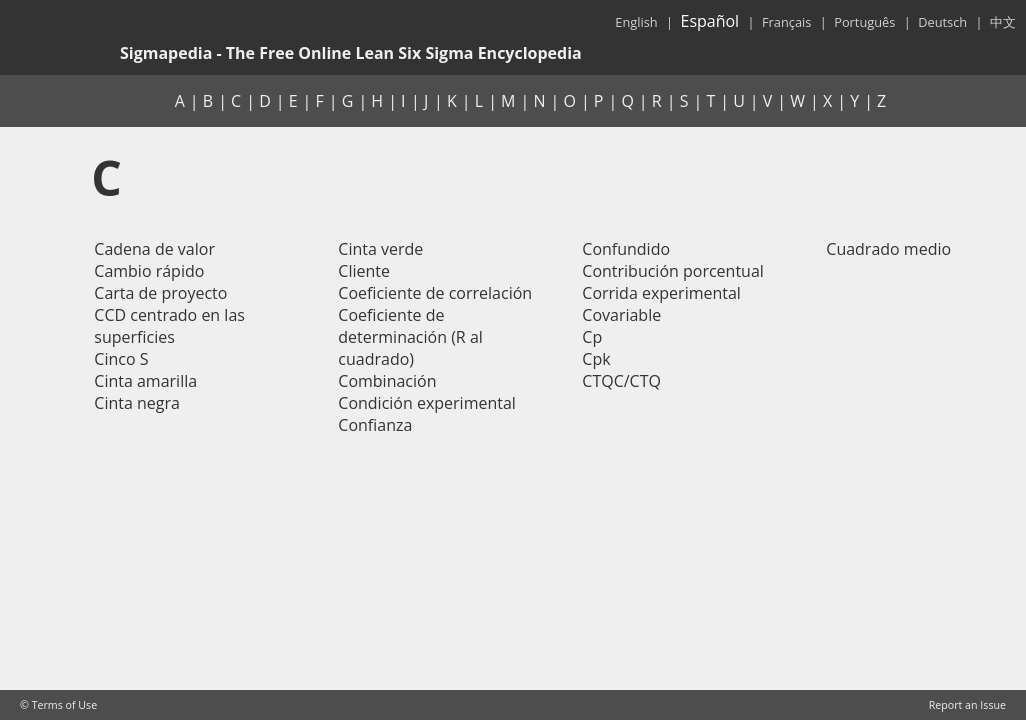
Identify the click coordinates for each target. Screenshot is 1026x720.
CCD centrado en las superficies (169, 326)
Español (709, 21)
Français (786, 22)
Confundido (626, 249)
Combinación (387, 381)
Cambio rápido (149, 271)
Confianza (375, 425)
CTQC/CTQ (621, 381)
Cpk (596, 359)
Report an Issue (967, 705)
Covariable (621, 315)
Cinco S (121, 359)
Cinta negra (137, 403)
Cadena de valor (154, 249)
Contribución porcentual (673, 271)
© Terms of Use (58, 705)
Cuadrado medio (888, 249)
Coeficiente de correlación (435, 293)
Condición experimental (427, 403)
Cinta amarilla (145, 381)
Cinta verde (380, 249)
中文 (1003, 22)
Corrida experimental (661, 293)
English (636, 22)
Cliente (364, 271)
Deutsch (942, 22)
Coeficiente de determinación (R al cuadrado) (410, 337)
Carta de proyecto (160, 293)
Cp (592, 337)
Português (864, 22)
